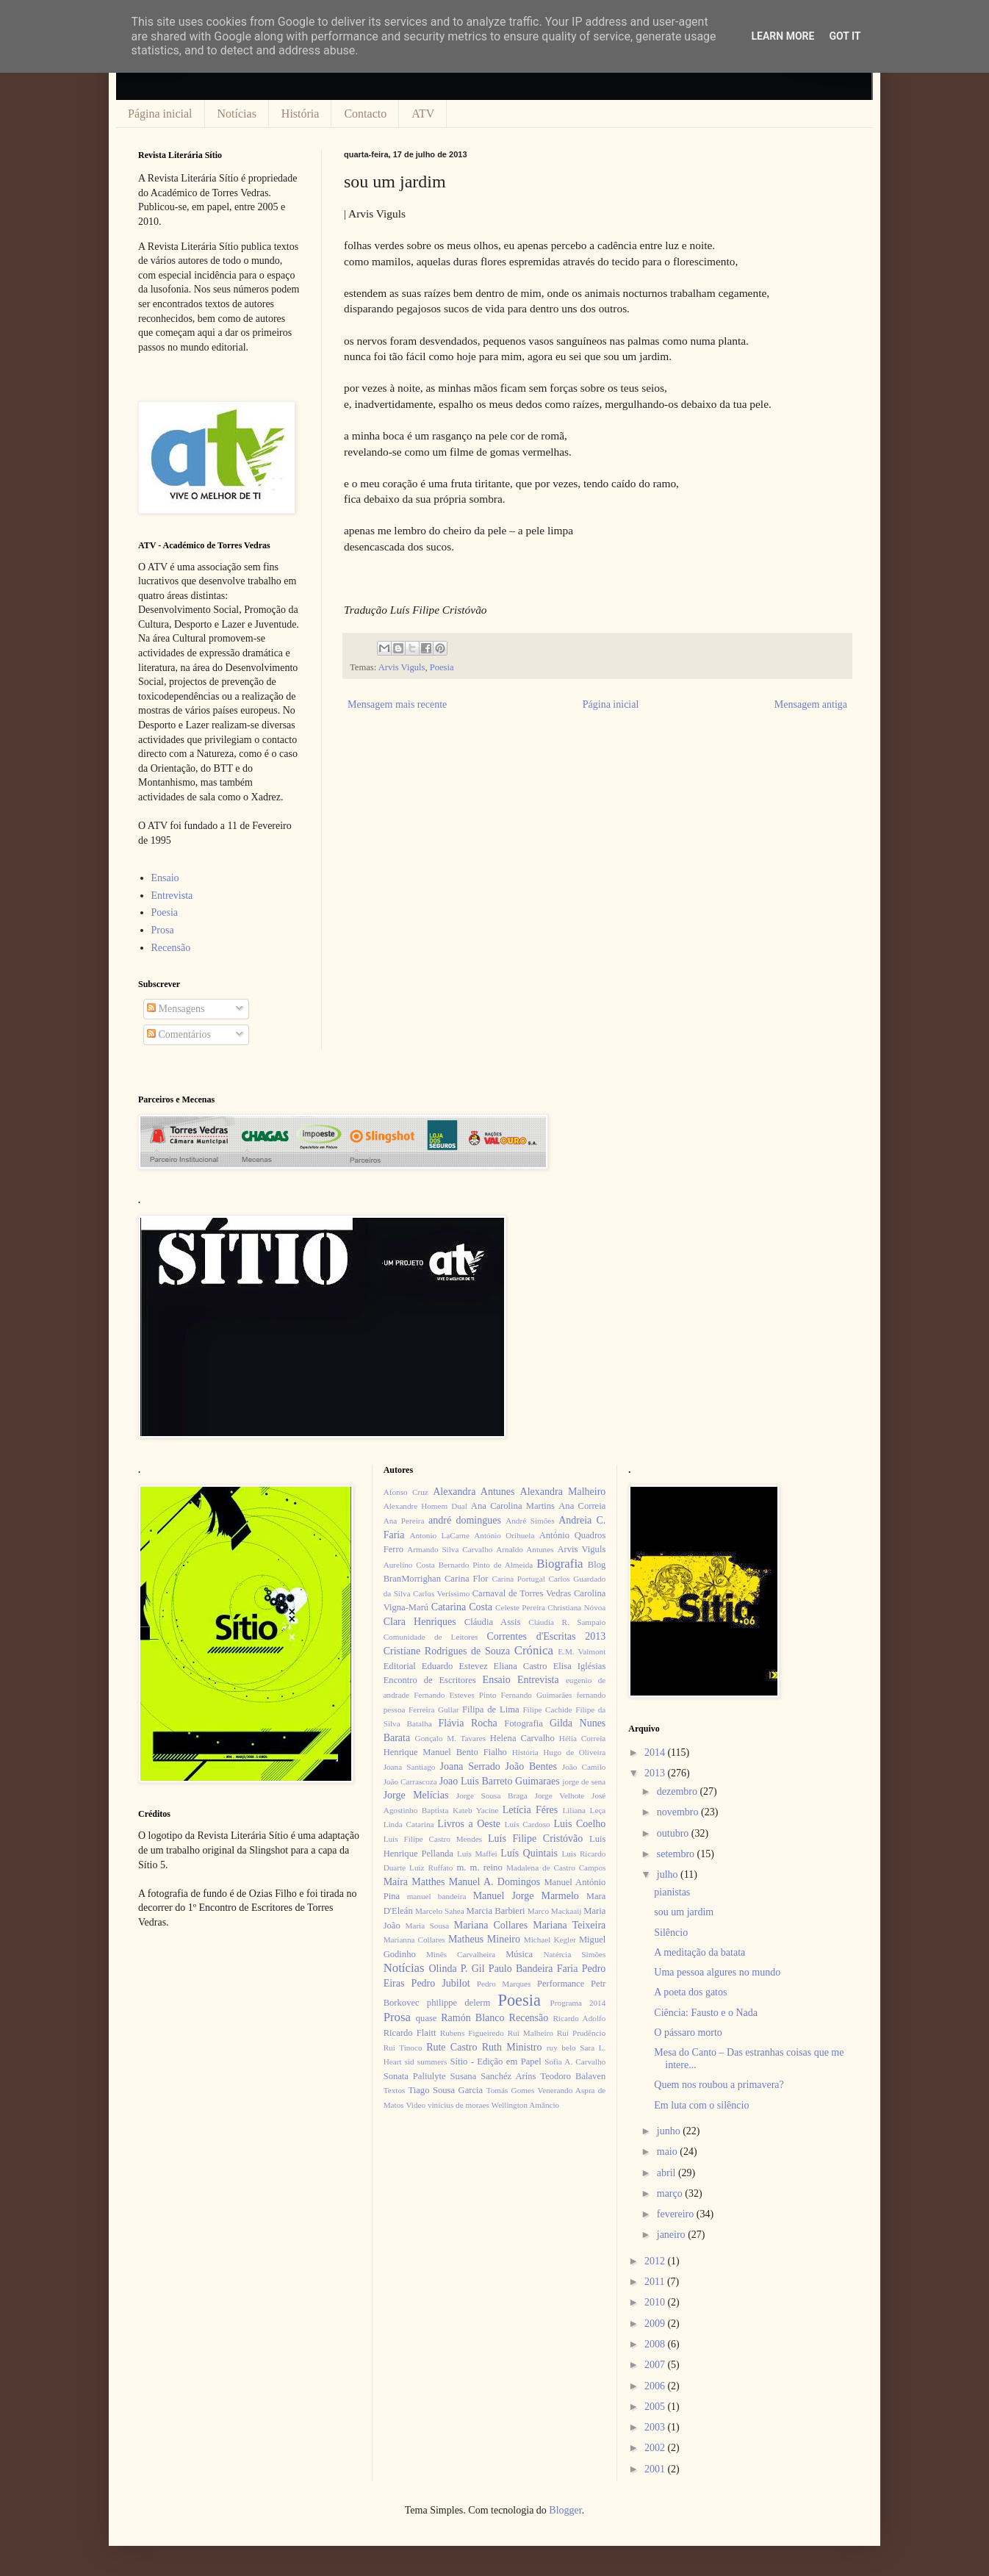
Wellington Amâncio (526, 2104)
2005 (656, 2406)
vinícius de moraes (458, 2104)
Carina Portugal (518, 1578)
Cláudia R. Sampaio (566, 1622)
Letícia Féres (530, 1809)
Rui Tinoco (403, 2047)
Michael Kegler (550, 1939)
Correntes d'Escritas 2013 (545, 1636)
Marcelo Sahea (439, 1910)
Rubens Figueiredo (472, 2032)
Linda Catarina (409, 1824)
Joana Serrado (469, 1766)
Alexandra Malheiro (563, 1491)
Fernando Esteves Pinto (455, 1694)
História (300, 113)
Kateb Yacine (475, 1810)
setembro (677, 1853)
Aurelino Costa (409, 1564)
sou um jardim (683, 1911)
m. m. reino (479, 1867)
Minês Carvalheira (460, 1954)
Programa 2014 (578, 2002)
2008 (656, 2344)
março (671, 2193)
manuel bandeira (437, 1896)
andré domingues (464, 1520)
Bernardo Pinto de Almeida (486, 1564)
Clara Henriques (420, 1621)
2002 (656, 2447)
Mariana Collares (491, 1925)
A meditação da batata (699, 1952)
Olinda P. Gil (457, 1968)
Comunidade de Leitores (431, 1636)
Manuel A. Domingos (494, 1881)
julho (668, 1874)
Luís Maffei (477, 1853)
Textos (395, 2090)
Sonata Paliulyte (415, 2076)
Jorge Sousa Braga (492, 1795)
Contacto (365, 113)
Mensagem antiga (810, 704)
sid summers (426, 2061)
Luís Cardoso (527, 1824)
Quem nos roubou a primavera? (719, 2084)
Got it (844, 36)
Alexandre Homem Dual (425, 1506)
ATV (422, 113)
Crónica (533, 1650)
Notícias (236, 113)
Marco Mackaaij (555, 1910)
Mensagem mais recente (397, 704)
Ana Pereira (404, 1520)
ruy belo (561, 2047)
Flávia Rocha (467, 1723)
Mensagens (176, 1008)
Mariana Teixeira (569, 1925)
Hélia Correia (582, 1738)
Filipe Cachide (547, 1709)
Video (415, 2104)
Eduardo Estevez (455, 1666)
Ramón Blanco (472, 2017)
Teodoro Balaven (572, 2076)
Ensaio (165, 877)
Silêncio (671, 1932)
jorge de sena (583, 1781)
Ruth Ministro (512, 2047)
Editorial (400, 1666)
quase (426, 2018)
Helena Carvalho (522, 1738)
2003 (656, 2427)
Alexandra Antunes (473, 1491)
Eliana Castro (520, 1666)
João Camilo (584, 1766)
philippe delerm (458, 2003)
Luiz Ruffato (431, 1867)
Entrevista (172, 895)
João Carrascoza (410, 1781)
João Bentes (531, 1766)
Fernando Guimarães (536, 1694)
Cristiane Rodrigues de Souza (447, 1651)
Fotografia (523, 1723)
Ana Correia (581, 1506)
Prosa (162, 930)
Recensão (171, 947)
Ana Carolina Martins (513, 1506)
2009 (656, 2323)
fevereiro (677, 2214)
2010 (656, 2302)
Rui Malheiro (530, 2032)
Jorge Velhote (560, 1795)
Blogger (565, 2510)
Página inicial (160, 113)
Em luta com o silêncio (701, 2105)
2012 (656, 2261)
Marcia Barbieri (496, 1911)
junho (670, 2130)
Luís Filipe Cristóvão (535, 1838)
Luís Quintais (529, 1853)
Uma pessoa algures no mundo (717, 1972)
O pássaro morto (688, 2032)
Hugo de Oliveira (574, 1752)
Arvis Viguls (401, 667)
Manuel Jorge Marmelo (526, 1895)
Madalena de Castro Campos (555, 1867)
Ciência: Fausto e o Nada (706, 2012)
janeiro (672, 2234)
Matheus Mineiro (484, 1939)
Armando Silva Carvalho (449, 1549)
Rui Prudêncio (581, 2032)
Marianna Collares (414, 1939)
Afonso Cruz (406, 1492)
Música (519, 1954)
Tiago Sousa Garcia (446, 2090)
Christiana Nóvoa (576, 1607)
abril (667, 2172)
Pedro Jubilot (440, 1983)
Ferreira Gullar (433, 1709)
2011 (655, 2281)
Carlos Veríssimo (441, 1593)
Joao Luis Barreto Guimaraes (499, 1781)
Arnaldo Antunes (524, 1549)
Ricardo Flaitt (410, 2033)
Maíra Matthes (414, 1881)
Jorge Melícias (416, 1795)
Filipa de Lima (490, 1709)
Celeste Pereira (520, 1607)
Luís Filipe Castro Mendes (433, 1838)
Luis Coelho (579, 1823)
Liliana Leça (583, 1810)
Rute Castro (451, 2047)
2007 (656, 2364)
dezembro (678, 1791)
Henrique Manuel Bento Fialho (445, 1752)
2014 (656, 1752)
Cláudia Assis (492, 1622)
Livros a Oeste (468, 1823)
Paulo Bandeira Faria (533, 1968)
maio (668, 2151)
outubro (674, 1833)
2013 (656, 1773)
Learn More (782, 36)
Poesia (442, 667)
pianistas (672, 1892)
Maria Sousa (427, 1925)
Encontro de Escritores (430, 1680)
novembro (679, 1812)
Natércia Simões (575, 1954)
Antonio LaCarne (439, 1535)
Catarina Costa (461, 1606)
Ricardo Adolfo (579, 2018)
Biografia (559, 1564)
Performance (560, 1983)
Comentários (179, 1034)
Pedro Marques (504, 1983)
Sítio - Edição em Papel (495, 2061)
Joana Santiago (410, 1766)
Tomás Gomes (510, 2090)
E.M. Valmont (581, 1651)
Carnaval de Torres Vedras (521, 1593)
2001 (656, 2469)
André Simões (530, 1520)
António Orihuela (504, 1535)
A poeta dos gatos (690, 1992)
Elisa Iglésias (579, 1666)
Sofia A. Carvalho (574, 2061)
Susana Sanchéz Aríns (493, 2076)
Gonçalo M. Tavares (450, 1738)
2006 (656, 2386)
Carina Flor (467, 1579)
